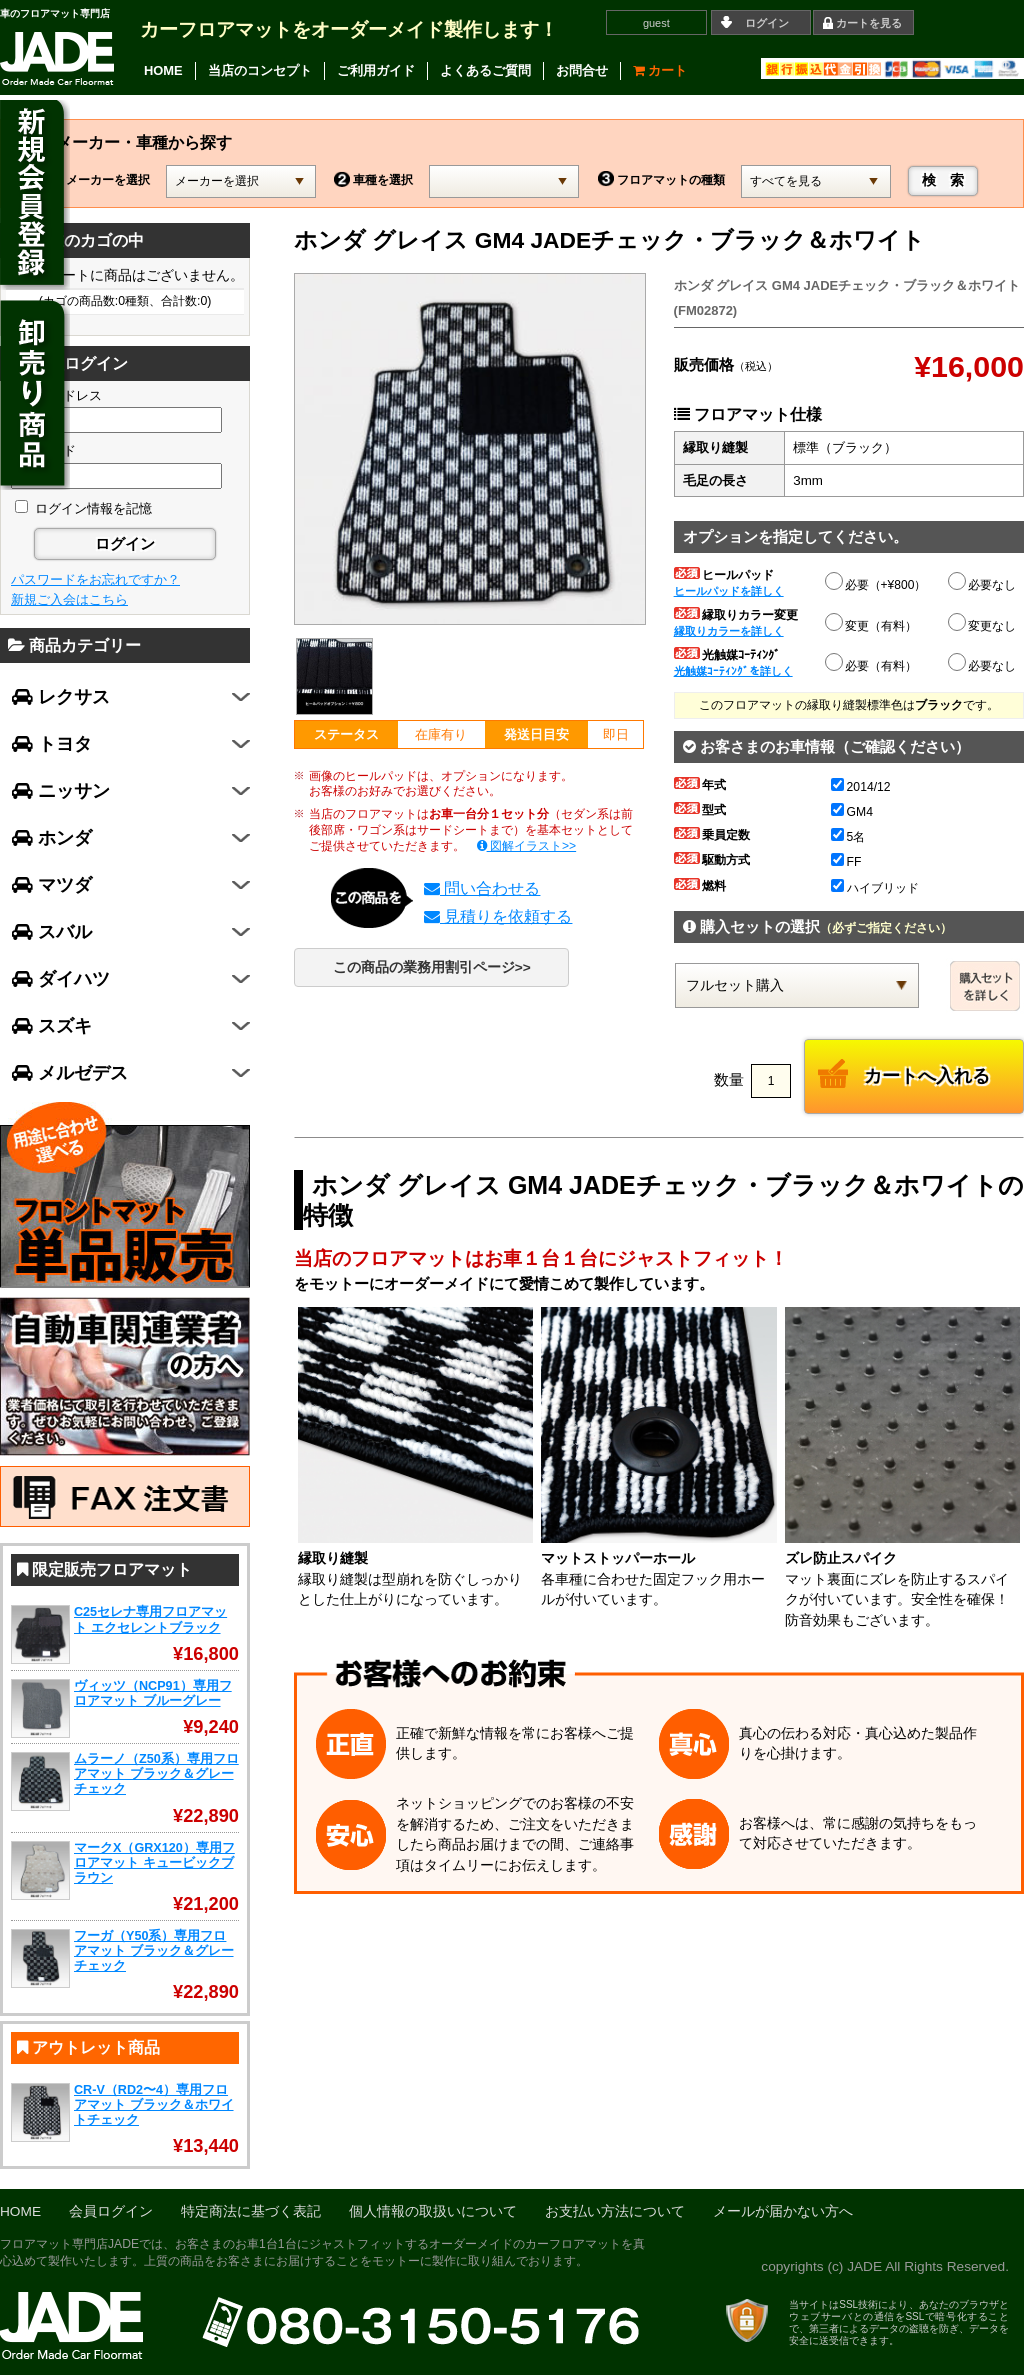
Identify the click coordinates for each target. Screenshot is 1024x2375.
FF (846, 862)
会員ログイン (111, 2211)
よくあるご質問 (485, 70)
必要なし (983, 585)
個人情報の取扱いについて (433, 2211)
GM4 (852, 812)
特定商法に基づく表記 (251, 2211)
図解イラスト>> (527, 846)
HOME (163, 70)
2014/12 (861, 787)
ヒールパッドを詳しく (729, 591)
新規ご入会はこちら (69, 599)
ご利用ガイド (376, 70)
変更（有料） (872, 623)
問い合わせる (482, 888)
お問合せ (582, 70)
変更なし (983, 626)
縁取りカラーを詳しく (729, 631)
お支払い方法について (615, 2211)
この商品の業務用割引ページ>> (432, 967)
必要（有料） (872, 663)
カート (660, 70)
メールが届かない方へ (783, 2211)
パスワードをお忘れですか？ (95, 579)
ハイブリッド (875, 888)
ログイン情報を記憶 (83, 508)
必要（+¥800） (877, 582)
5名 (848, 837)
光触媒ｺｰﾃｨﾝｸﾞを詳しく (733, 671)
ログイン (767, 23)
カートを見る (869, 23)
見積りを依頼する (498, 916)
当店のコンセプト (260, 70)
